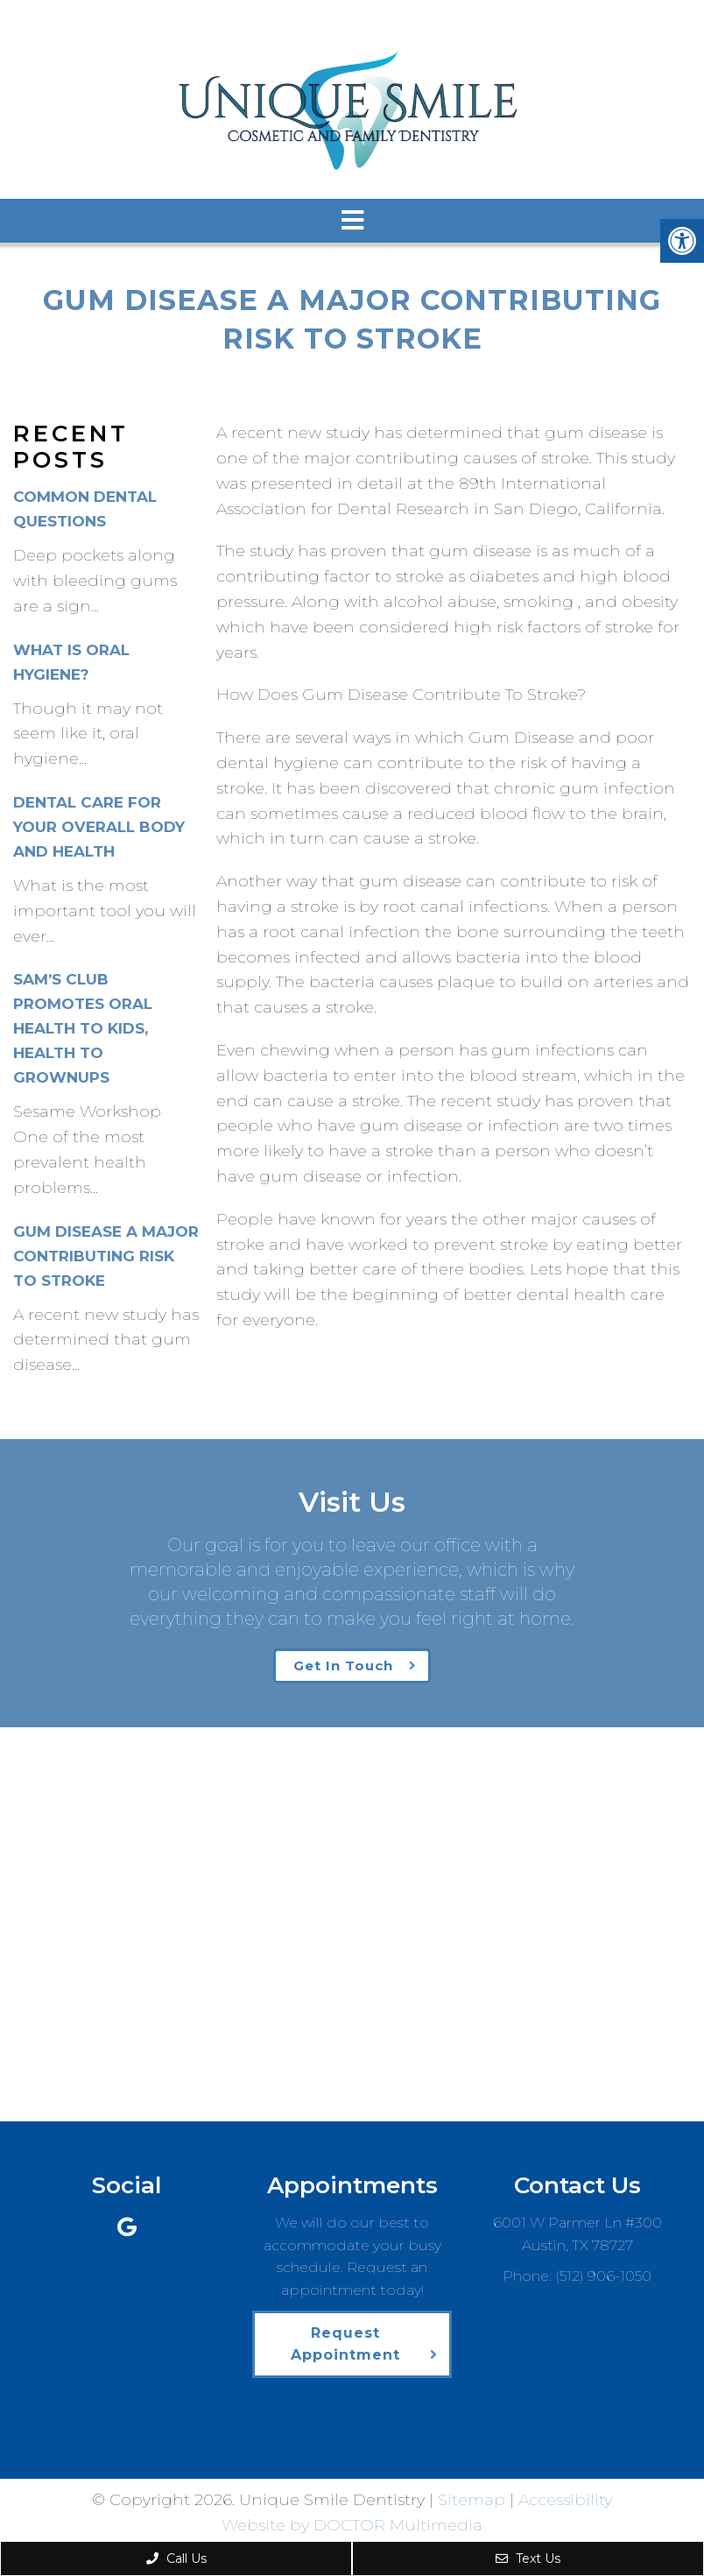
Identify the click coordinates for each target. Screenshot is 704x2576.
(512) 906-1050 (603, 2276)
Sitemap (471, 2499)
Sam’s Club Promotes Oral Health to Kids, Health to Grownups (82, 1028)
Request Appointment (345, 2344)
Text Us (528, 2558)
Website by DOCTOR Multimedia (352, 2525)
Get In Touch (343, 1665)
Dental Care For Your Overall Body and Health (99, 827)
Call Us (176, 2558)
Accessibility (565, 2499)
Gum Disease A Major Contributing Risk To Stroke (106, 1256)
